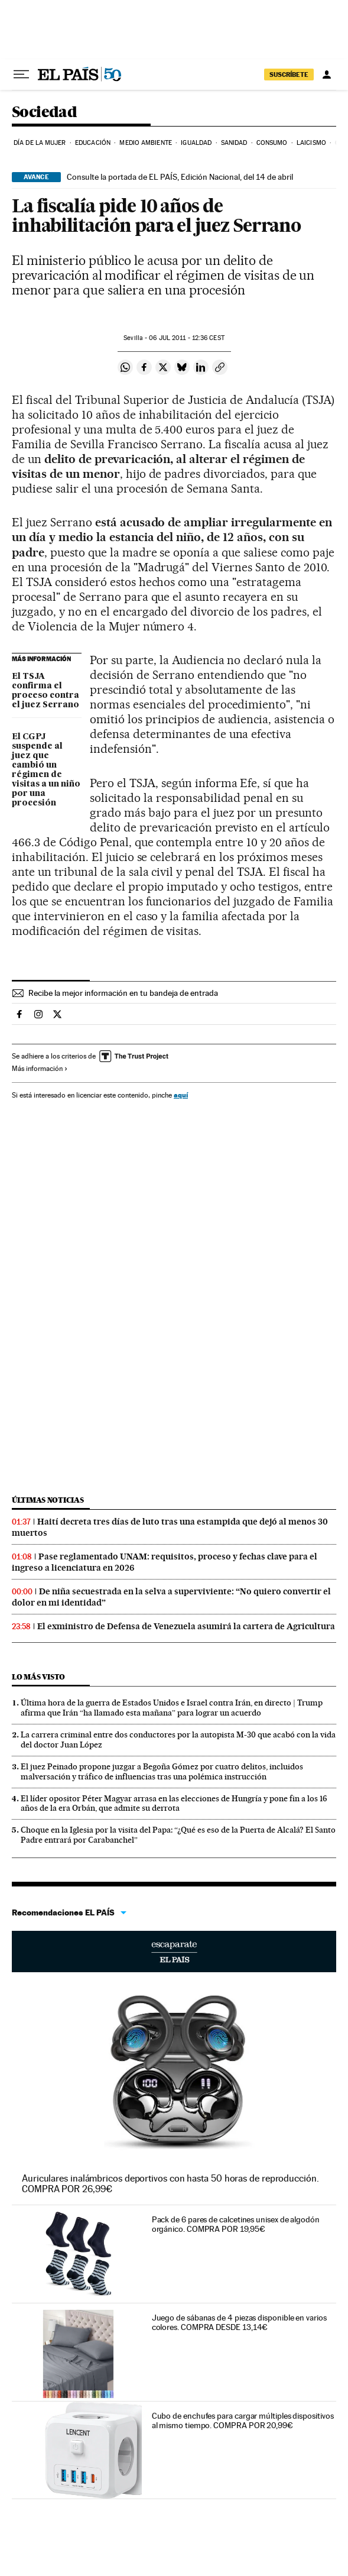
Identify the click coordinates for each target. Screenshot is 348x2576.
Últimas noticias (48, 1500)
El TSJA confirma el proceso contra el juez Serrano (45, 690)
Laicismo (311, 143)
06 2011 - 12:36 (186, 338)
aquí (181, 1094)
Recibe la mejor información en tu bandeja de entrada (123, 993)
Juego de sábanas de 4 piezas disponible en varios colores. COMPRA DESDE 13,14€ (239, 2322)
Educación (92, 143)
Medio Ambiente (145, 143)
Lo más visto (38, 1676)
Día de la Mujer (40, 143)
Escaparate (174, 1951)
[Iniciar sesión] (326, 74)
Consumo (272, 143)
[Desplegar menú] (21, 74)
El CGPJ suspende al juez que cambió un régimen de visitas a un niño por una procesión (46, 770)
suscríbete (288, 74)
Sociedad (44, 113)
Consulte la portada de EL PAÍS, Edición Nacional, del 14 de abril (180, 177)
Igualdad (196, 143)
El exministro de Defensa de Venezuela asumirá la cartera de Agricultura (186, 1626)
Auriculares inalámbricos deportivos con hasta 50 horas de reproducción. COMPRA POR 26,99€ (170, 2184)
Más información (40, 1068)
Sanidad (234, 143)
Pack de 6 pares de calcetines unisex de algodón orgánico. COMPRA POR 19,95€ (236, 2224)
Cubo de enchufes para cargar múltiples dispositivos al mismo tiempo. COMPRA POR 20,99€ (243, 2420)
